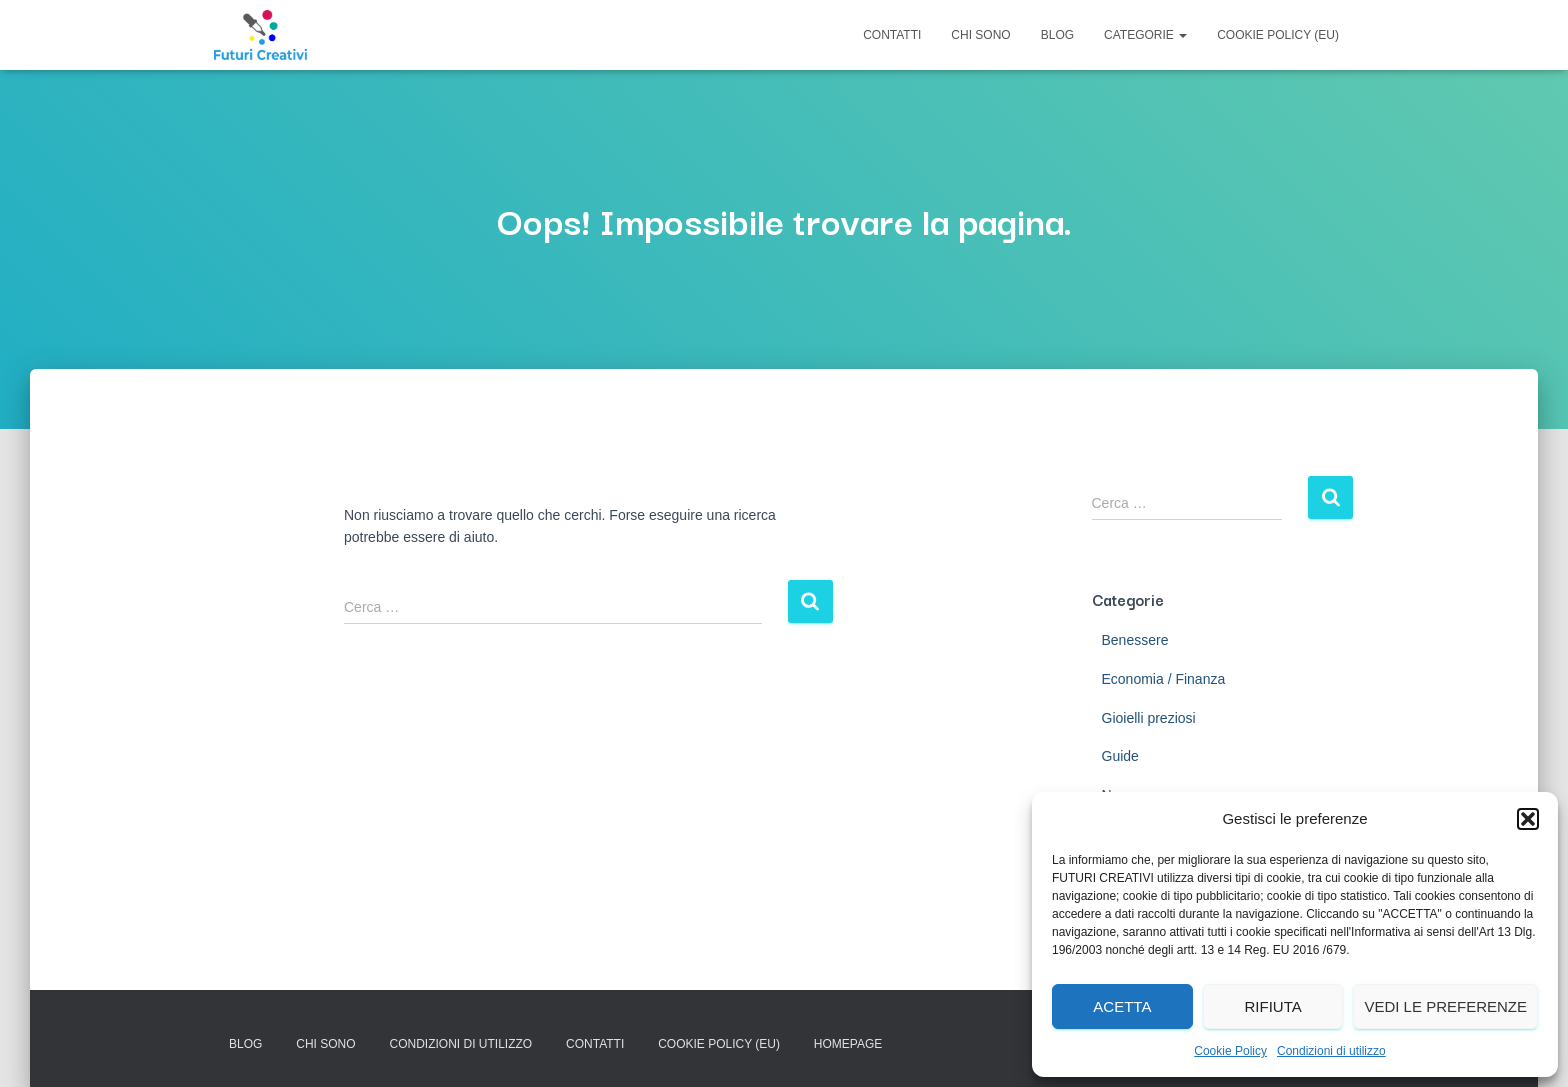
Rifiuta (1272, 1006)
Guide (1120, 756)
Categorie (1145, 35)
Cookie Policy (1230, 1051)
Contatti (892, 35)
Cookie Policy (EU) (1278, 35)
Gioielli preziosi (1149, 718)
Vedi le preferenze (1445, 1006)
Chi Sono (980, 35)
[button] (1528, 819)
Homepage (848, 1044)
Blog (1057, 35)
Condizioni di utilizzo (1331, 1051)
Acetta (1122, 1006)
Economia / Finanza (1164, 679)
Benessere (1135, 640)
